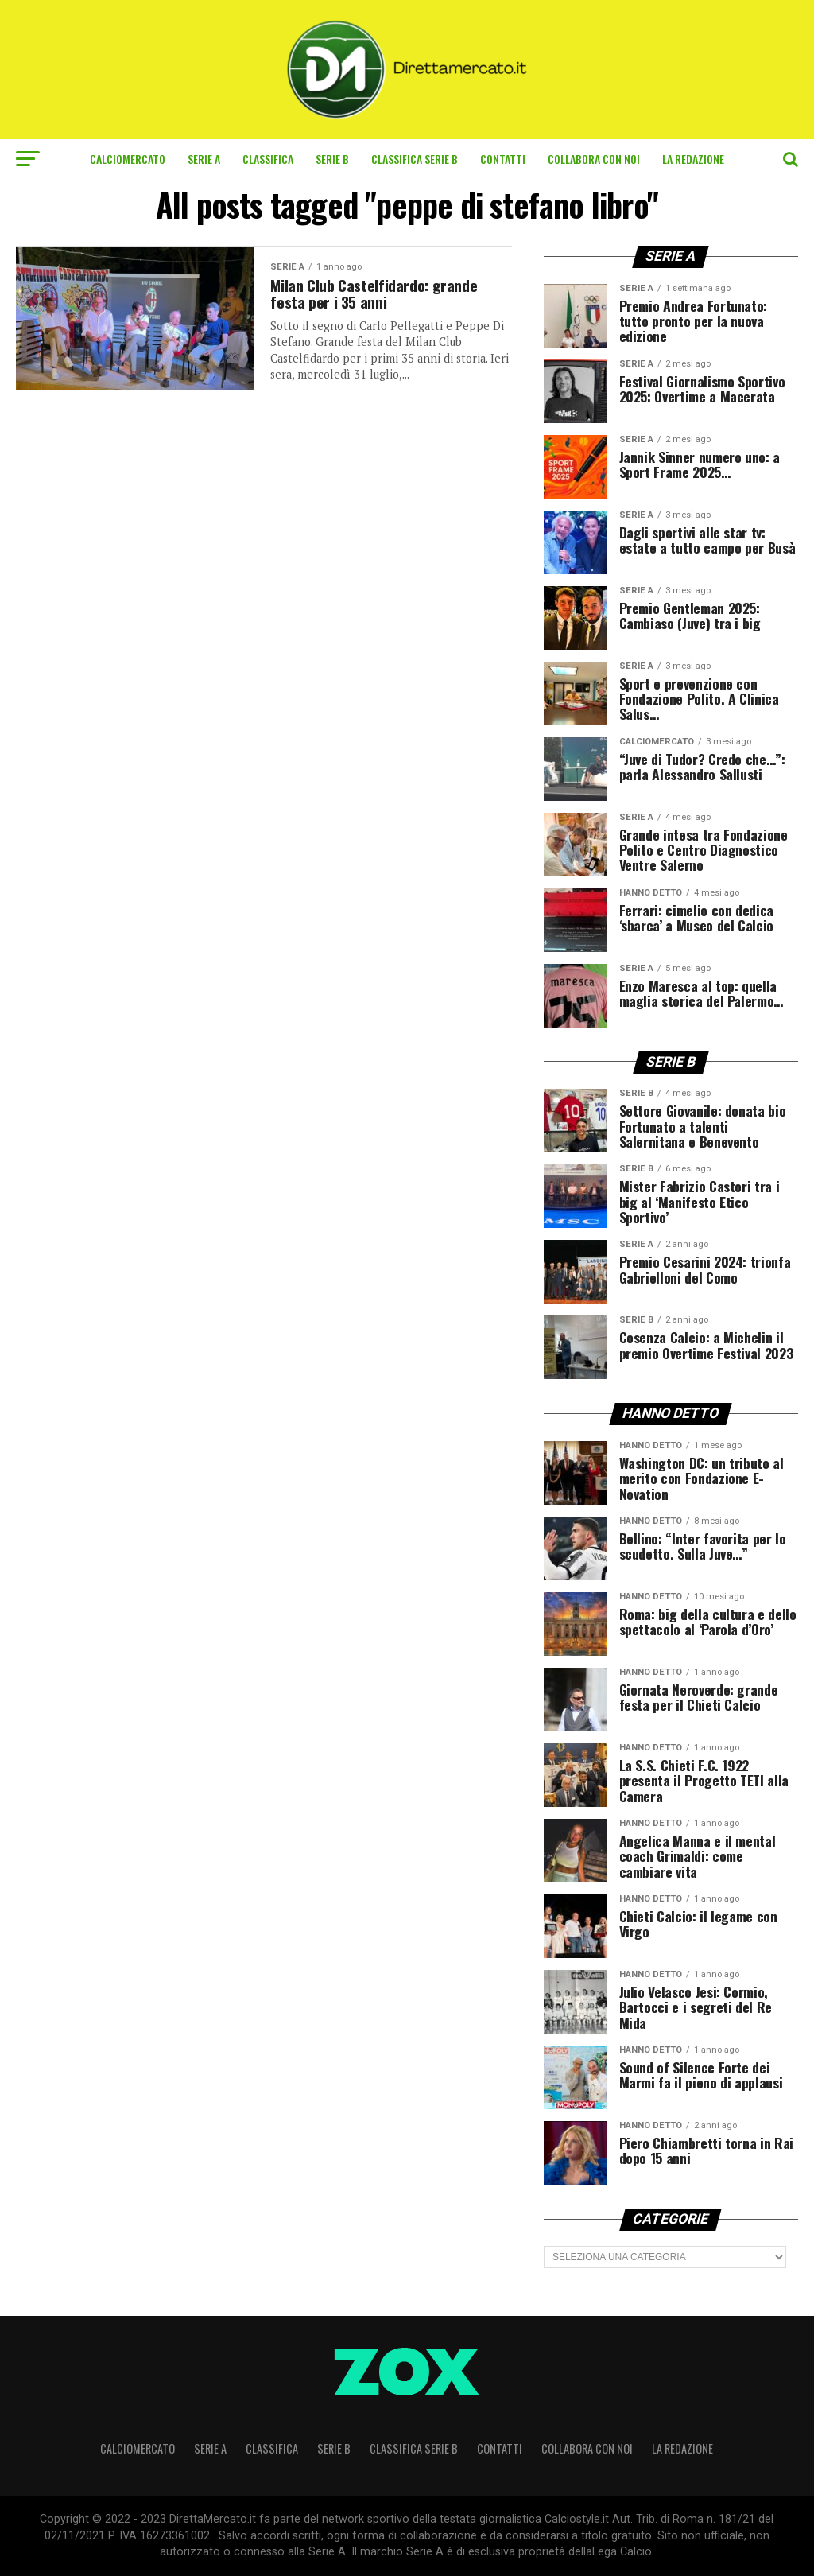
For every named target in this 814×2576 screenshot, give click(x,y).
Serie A (204, 158)
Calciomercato (127, 158)
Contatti (502, 158)
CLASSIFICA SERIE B (414, 158)
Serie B (332, 158)
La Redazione (693, 158)
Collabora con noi (594, 158)
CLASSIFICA (267, 158)
